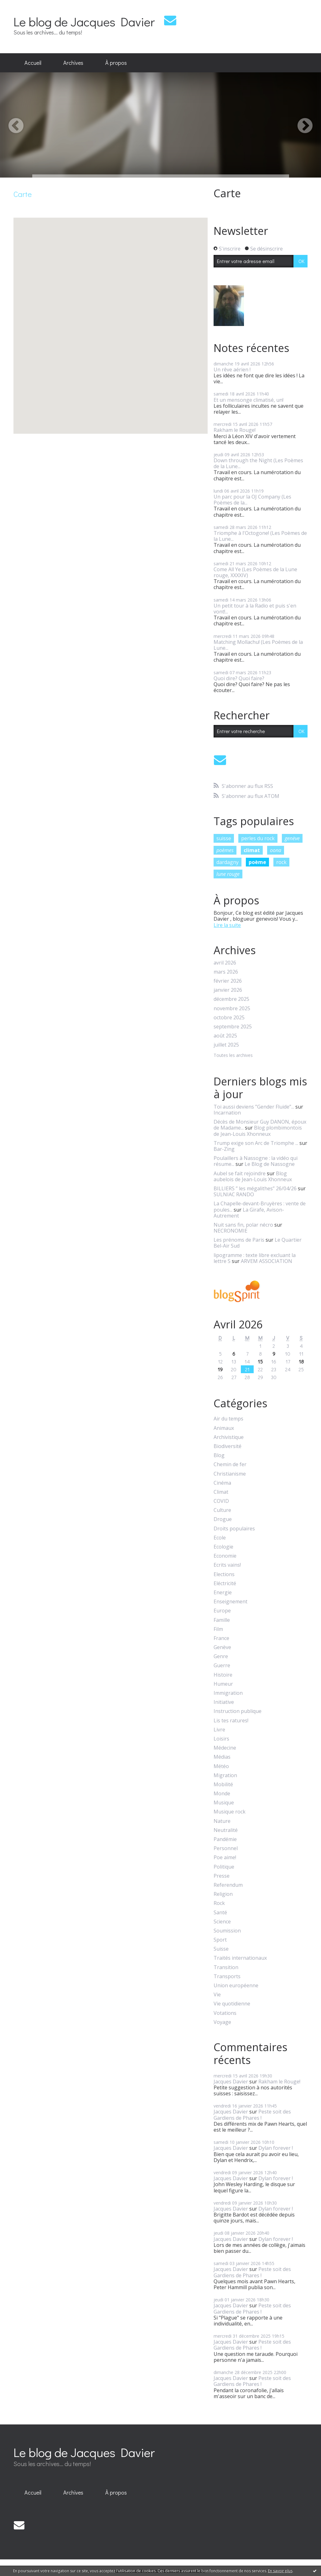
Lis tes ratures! (231, 1721)
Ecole (220, 1538)
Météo (221, 1766)
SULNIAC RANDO (234, 1194)
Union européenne (236, 1986)
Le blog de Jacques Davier (84, 21)
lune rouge (228, 874)
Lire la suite (227, 925)
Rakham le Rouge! (235, 430)
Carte (227, 193)
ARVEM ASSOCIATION (266, 1261)
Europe (222, 1611)
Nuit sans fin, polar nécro (243, 1224)
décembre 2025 (231, 999)
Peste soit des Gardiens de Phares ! (252, 2114)
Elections (224, 1574)
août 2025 (225, 1036)
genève (292, 838)
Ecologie (223, 1547)
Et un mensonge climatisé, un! (248, 399)
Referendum (228, 1885)
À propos (116, 62)
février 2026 (228, 981)
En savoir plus (280, 2570)
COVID (221, 1501)
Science (222, 1922)
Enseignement (230, 1602)
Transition (226, 1967)
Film (218, 1629)
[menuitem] (32, 63)
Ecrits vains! (227, 1565)
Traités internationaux (240, 1958)
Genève (222, 1647)
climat (252, 850)
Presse (222, 1876)
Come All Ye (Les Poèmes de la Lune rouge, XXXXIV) (255, 572)
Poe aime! (225, 1857)
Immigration (228, 1693)
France (221, 1638)
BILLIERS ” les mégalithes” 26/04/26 (255, 1188)
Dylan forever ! (275, 2147)
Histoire (223, 1675)
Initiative (224, 1702)
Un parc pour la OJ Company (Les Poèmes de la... (252, 499)
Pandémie (225, 1839)
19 (220, 1369)
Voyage (222, 2022)
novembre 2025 (232, 1008)
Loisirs (221, 1739)
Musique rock (230, 1812)
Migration (225, 1775)
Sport (220, 1940)
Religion (223, 1894)
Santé (220, 1913)
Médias (222, 1757)
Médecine (225, 1748)
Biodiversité (227, 1446)
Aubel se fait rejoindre (240, 1173)
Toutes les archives (233, 1055)
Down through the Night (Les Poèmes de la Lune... (258, 463)
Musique (224, 1803)
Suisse (221, 1949)
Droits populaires (234, 1529)
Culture (222, 1510)
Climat (221, 1492)
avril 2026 (225, 963)
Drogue (223, 1519)
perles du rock (258, 838)
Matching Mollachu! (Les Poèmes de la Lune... (258, 645)
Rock (219, 1903)
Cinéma (222, 1483)
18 (301, 1361)
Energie (223, 1593)
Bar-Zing (224, 1149)
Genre (221, 1656)
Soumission (227, 1931)
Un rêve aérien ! (232, 369)
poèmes (225, 850)
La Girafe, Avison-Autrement (249, 1212)
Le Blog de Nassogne (270, 1164)
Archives (73, 62)
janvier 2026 (228, 990)
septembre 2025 (233, 1027)
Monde (222, 1794)
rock (281, 862)
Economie (225, 1556)
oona (275, 850)
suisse (223, 838)
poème (257, 862)
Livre (219, 1730)
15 (260, 1361)
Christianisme (230, 1474)
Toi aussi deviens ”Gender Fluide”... (254, 1106)
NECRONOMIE (230, 1230)
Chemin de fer (230, 1464)
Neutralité (226, 1830)
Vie (217, 1995)
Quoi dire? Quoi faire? (239, 678)
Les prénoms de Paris (239, 1239)
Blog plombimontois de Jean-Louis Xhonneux (258, 1130)
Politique (224, 1867)
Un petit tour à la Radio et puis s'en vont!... (255, 608)
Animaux (224, 1428)
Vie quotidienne (232, 2004)
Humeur (223, 1684)
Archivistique (229, 1437)
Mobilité (223, 1784)
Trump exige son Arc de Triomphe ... (256, 1143)
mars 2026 (226, 972)
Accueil (32, 62)
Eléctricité (225, 1583)
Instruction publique (237, 1711)
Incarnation (227, 1112)
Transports (227, 1976)
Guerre (222, 1665)
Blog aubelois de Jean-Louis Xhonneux (253, 1176)
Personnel (226, 1848)
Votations (225, 2013)
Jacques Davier (231, 2081)
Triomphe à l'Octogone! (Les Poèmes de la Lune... (260, 536)
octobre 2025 (229, 1018)
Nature (222, 1821)
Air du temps (228, 1419)
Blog (219, 1455)
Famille (222, 1620)
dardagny (227, 862)
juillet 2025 (226, 1045)
